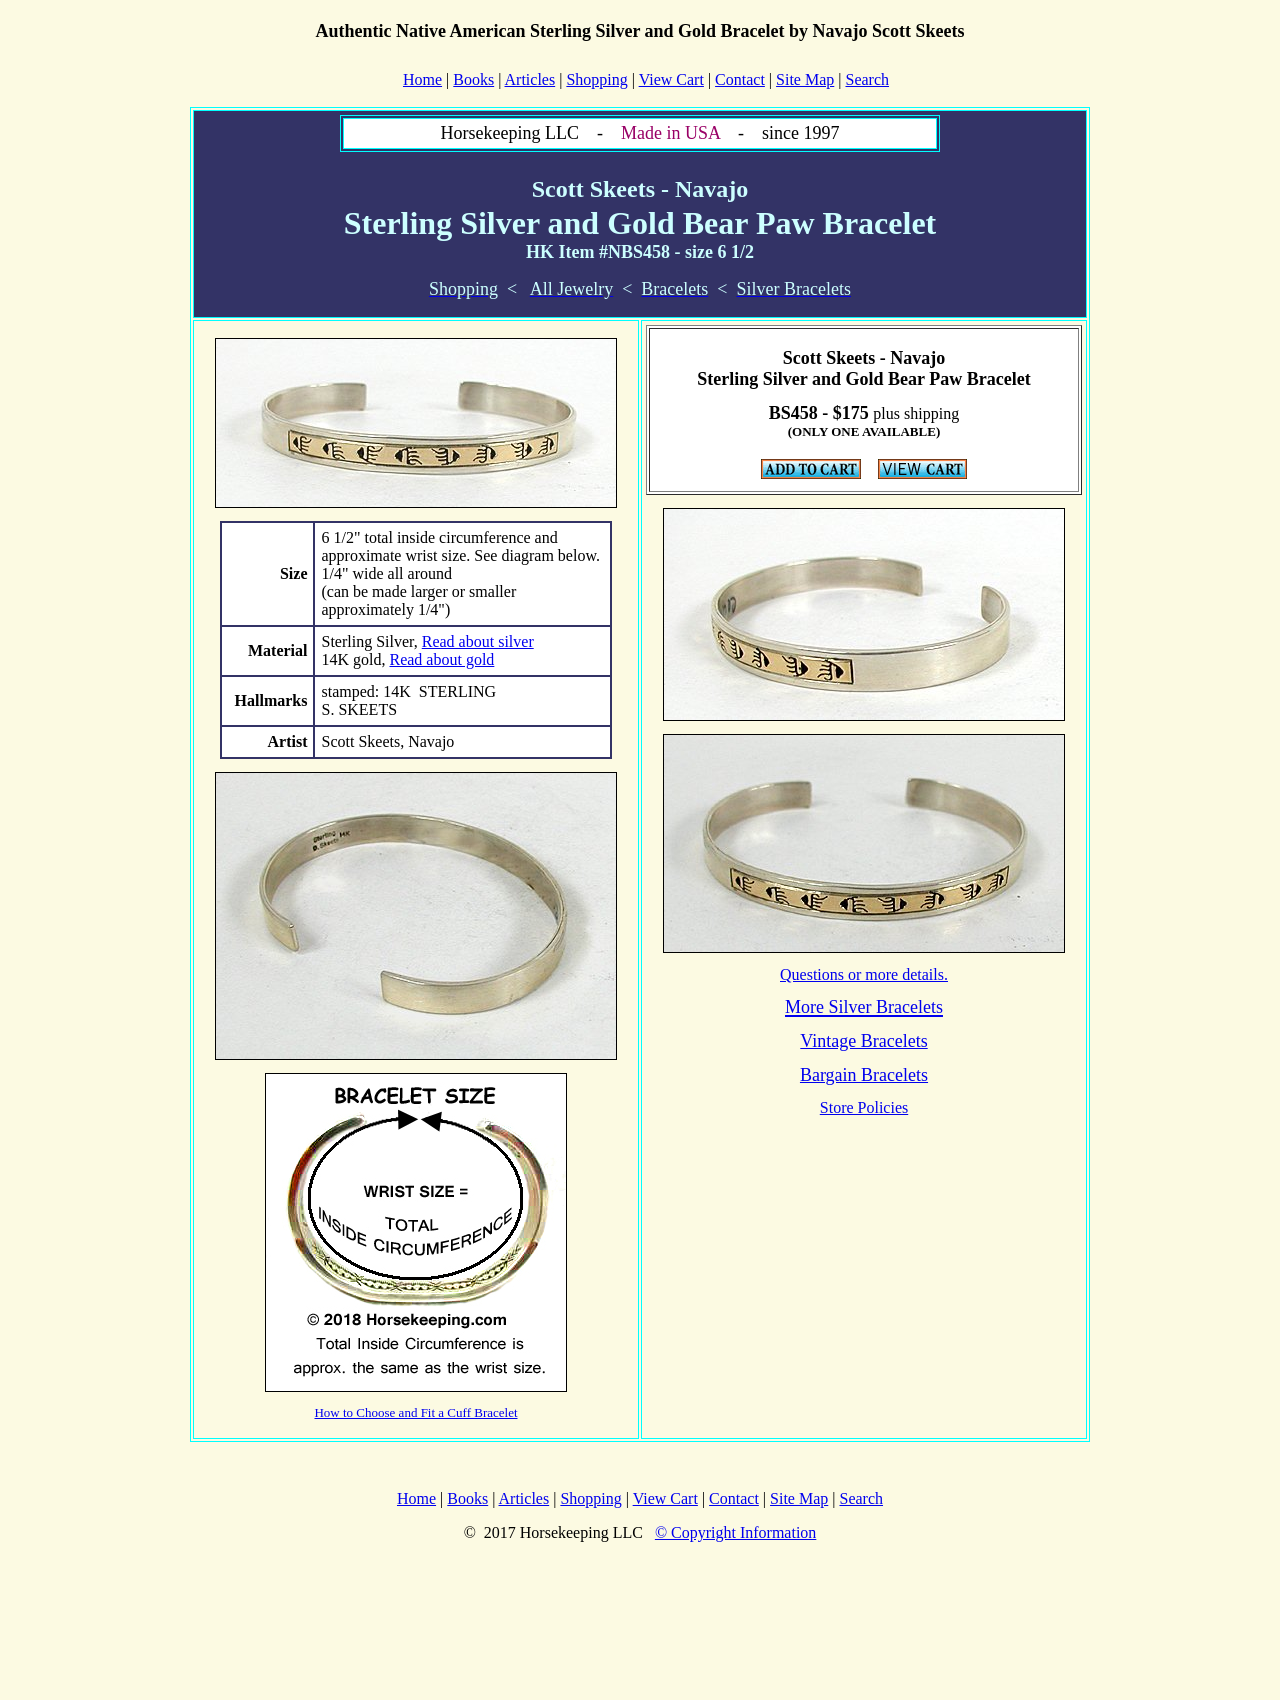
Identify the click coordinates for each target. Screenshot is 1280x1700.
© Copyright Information (735, 1532)
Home (416, 1498)
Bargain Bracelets (864, 1075)
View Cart (671, 79)
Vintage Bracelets (863, 1041)
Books (473, 79)
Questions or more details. (864, 974)
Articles (530, 79)
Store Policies (864, 1107)
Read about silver (478, 641)
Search (867, 79)
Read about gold (441, 659)
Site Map (805, 79)
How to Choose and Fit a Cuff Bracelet (415, 1412)
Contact (740, 79)
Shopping (596, 79)
